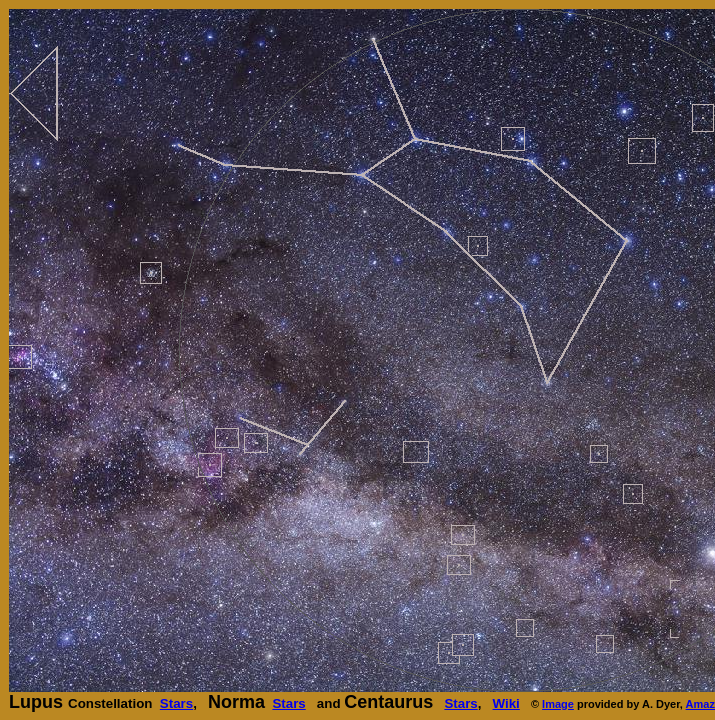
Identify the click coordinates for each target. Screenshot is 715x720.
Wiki (506, 703)
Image (558, 704)
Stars (176, 703)
